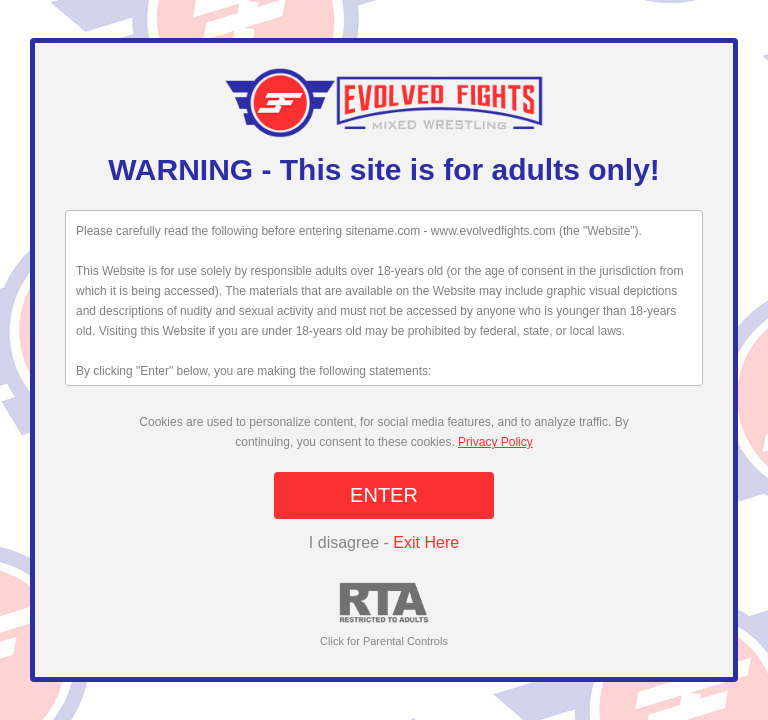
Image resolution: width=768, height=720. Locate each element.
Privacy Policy (495, 442)
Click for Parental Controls (384, 614)
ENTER (384, 495)
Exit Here (426, 542)
